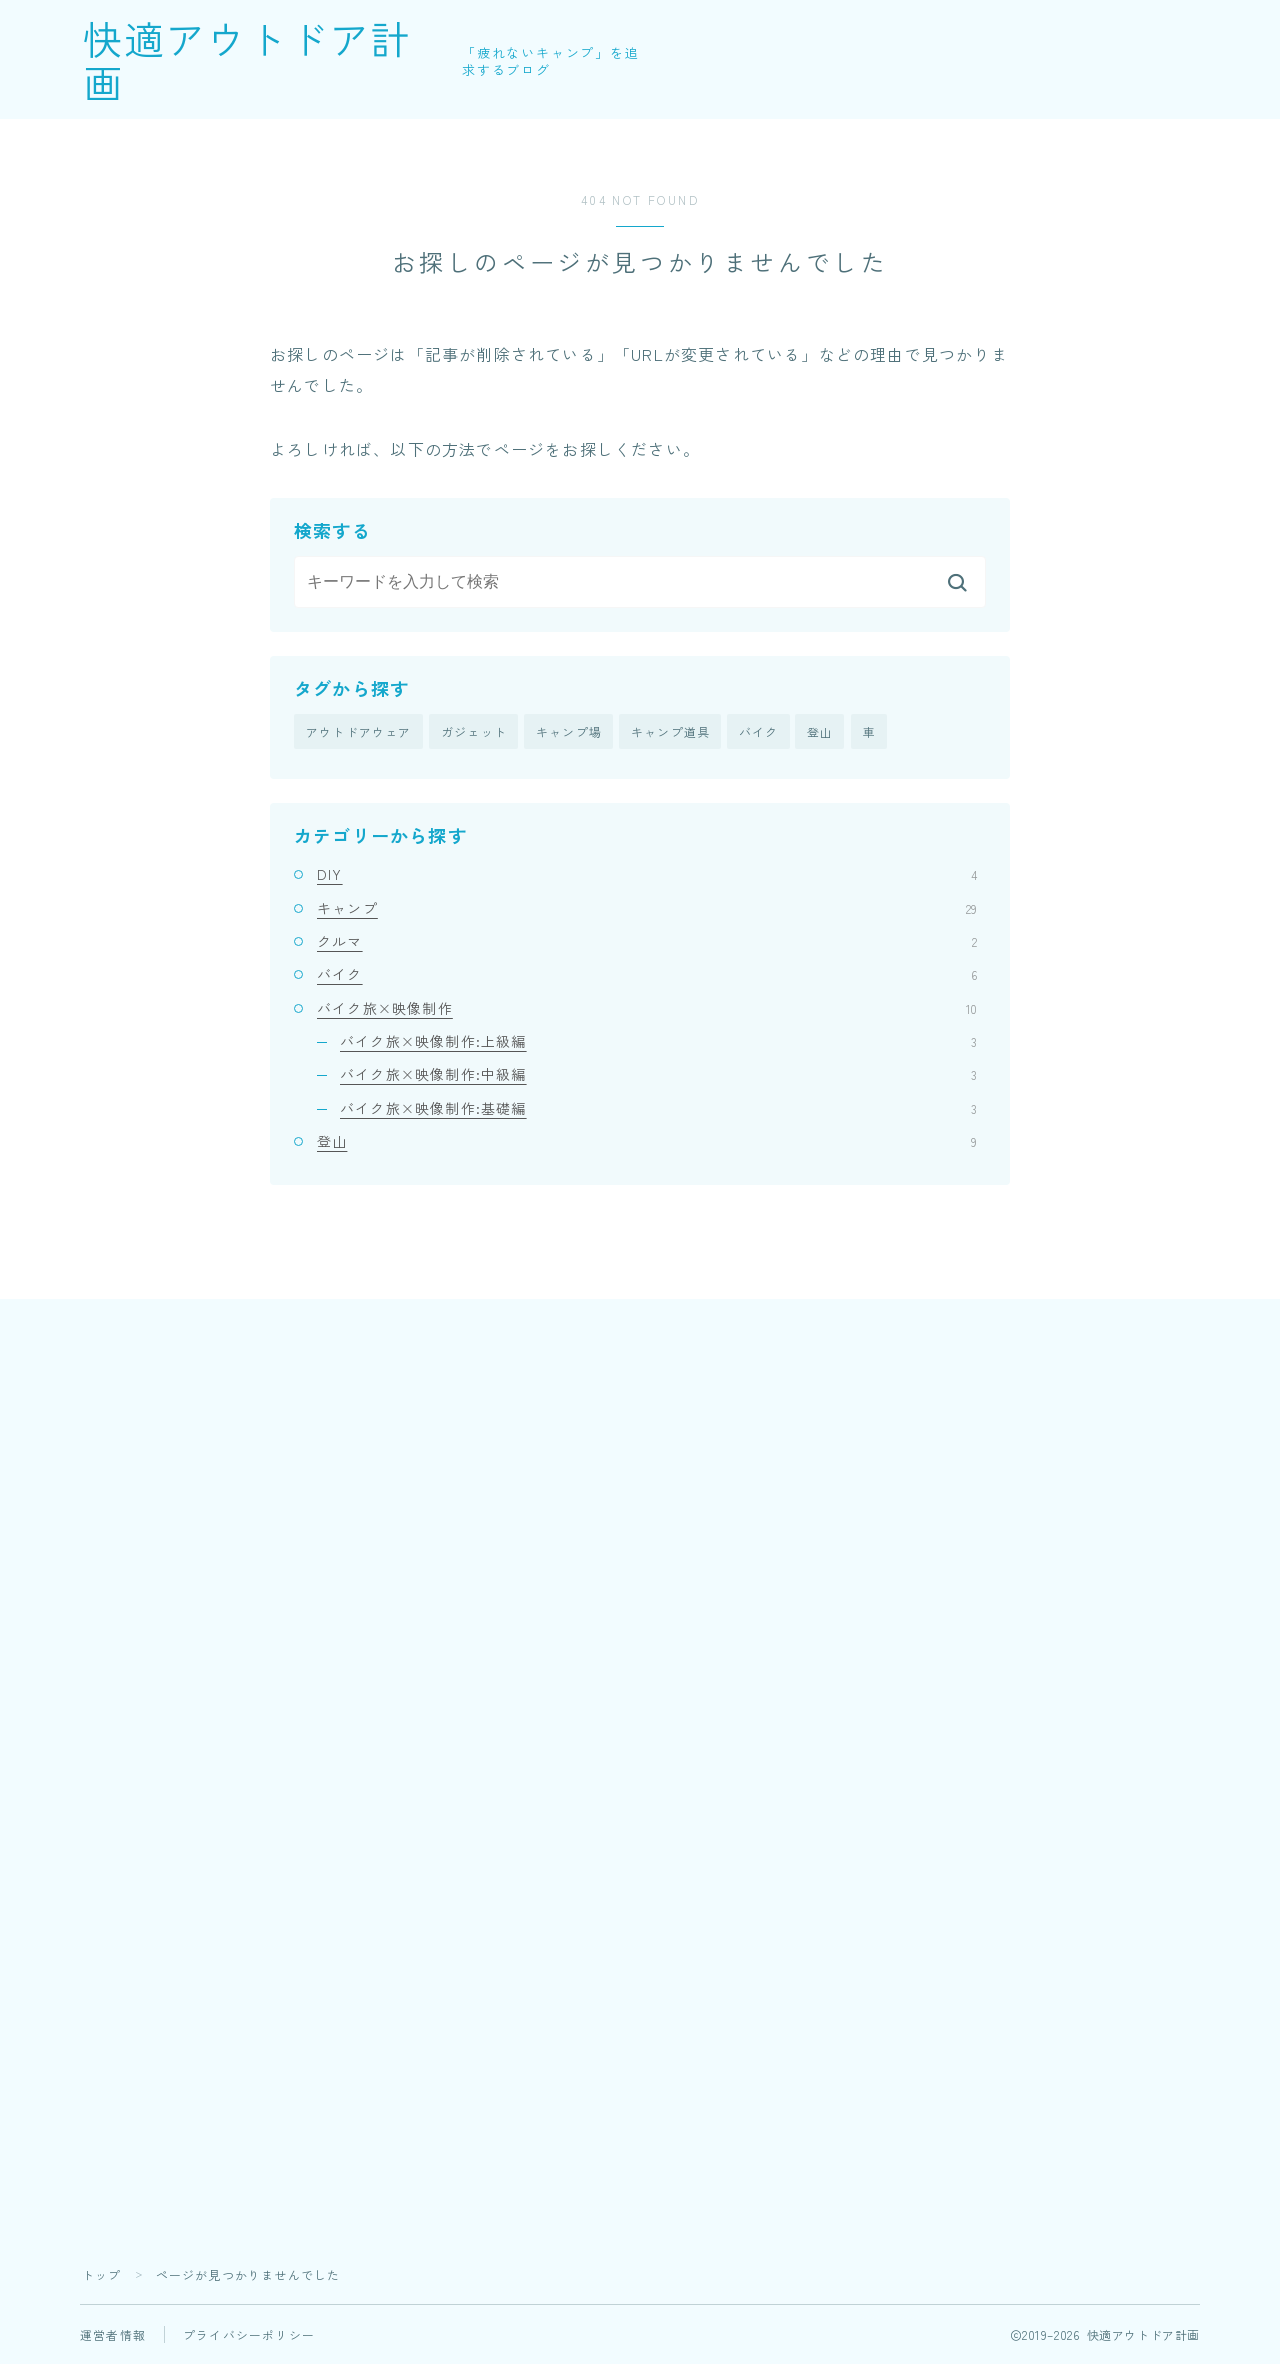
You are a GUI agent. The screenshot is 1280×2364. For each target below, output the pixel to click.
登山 (820, 731)
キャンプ (647, 908)
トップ (102, 2274)
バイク (759, 731)
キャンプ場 (569, 731)
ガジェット (474, 731)
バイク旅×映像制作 (647, 1008)
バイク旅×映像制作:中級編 (658, 1075)
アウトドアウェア (359, 731)
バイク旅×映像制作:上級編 (658, 1041)
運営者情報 (113, 2334)
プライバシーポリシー (249, 2334)
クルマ (647, 941)
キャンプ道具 (670, 731)
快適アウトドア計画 (276, 60)
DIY (647, 875)
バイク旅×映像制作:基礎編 (658, 1108)
